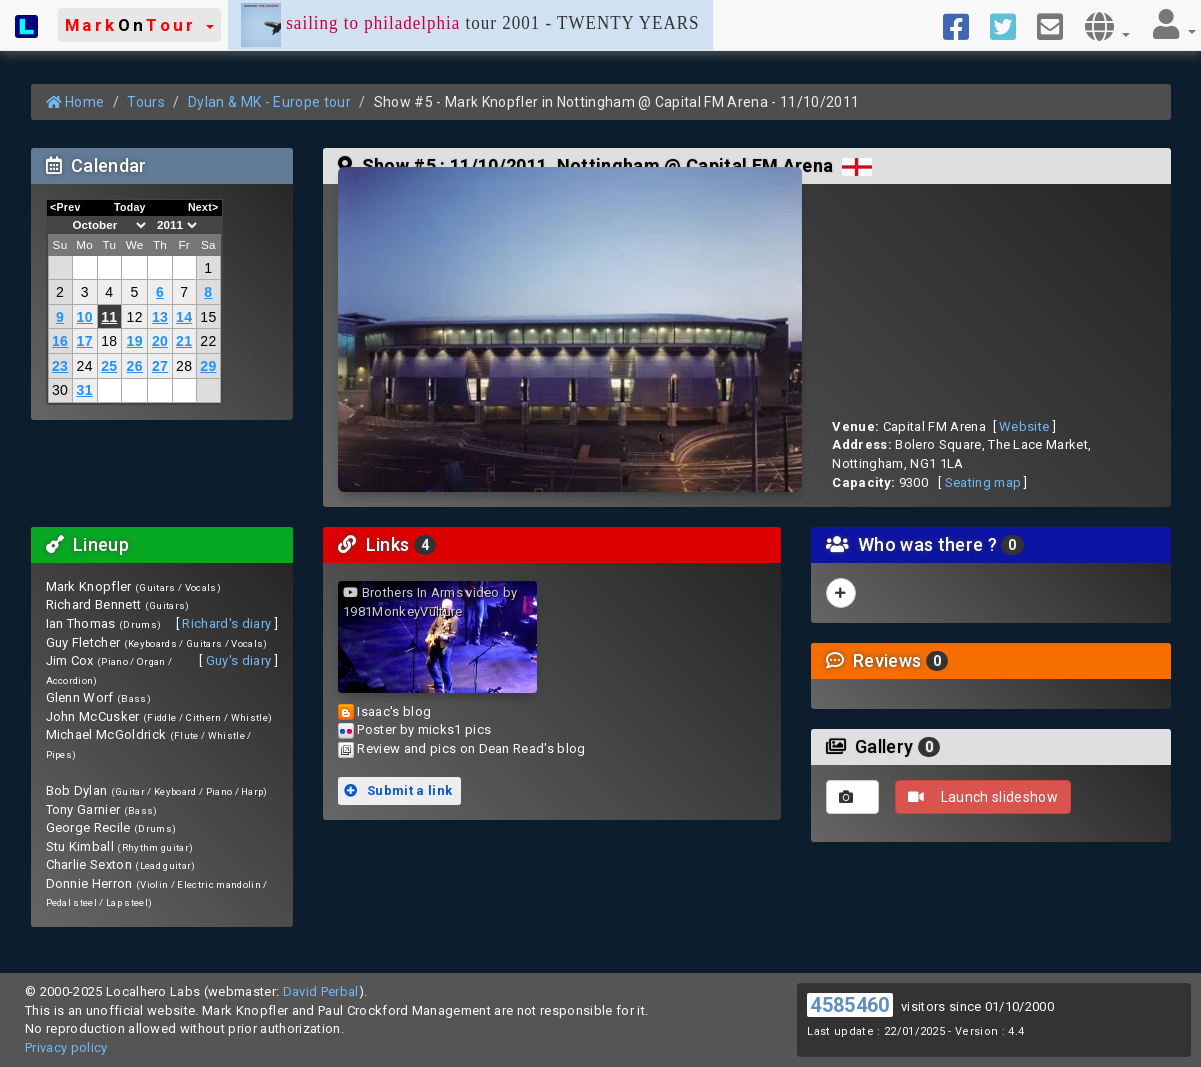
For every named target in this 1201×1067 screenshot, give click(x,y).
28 (184, 366)
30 (60, 390)
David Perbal (321, 991)
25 (109, 366)
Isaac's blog (394, 711)
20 (160, 341)
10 (85, 317)
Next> (203, 207)
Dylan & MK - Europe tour (269, 102)
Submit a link (398, 790)
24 (85, 366)
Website (1024, 426)
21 (184, 341)
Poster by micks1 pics (424, 729)
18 (109, 341)
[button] (139, 25)
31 (85, 390)
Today (130, 207)
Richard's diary (226, 623)
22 (208, 341)
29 (208, 366)
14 (184, 317)
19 (135, 341)
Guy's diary (239, 660)
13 (160, 317)
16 (60, 341)
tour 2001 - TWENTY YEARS (470, 25)
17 (85, 341)
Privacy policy (66, 1047)
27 (160, 366)
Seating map (983, 482)
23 (60, 366)
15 (208, 317)
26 (135, 366)
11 (109, 317)
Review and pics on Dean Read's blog (471, 748)
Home (75, 102)
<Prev (65, 207)
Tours (146, 102)
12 (135, 317)
